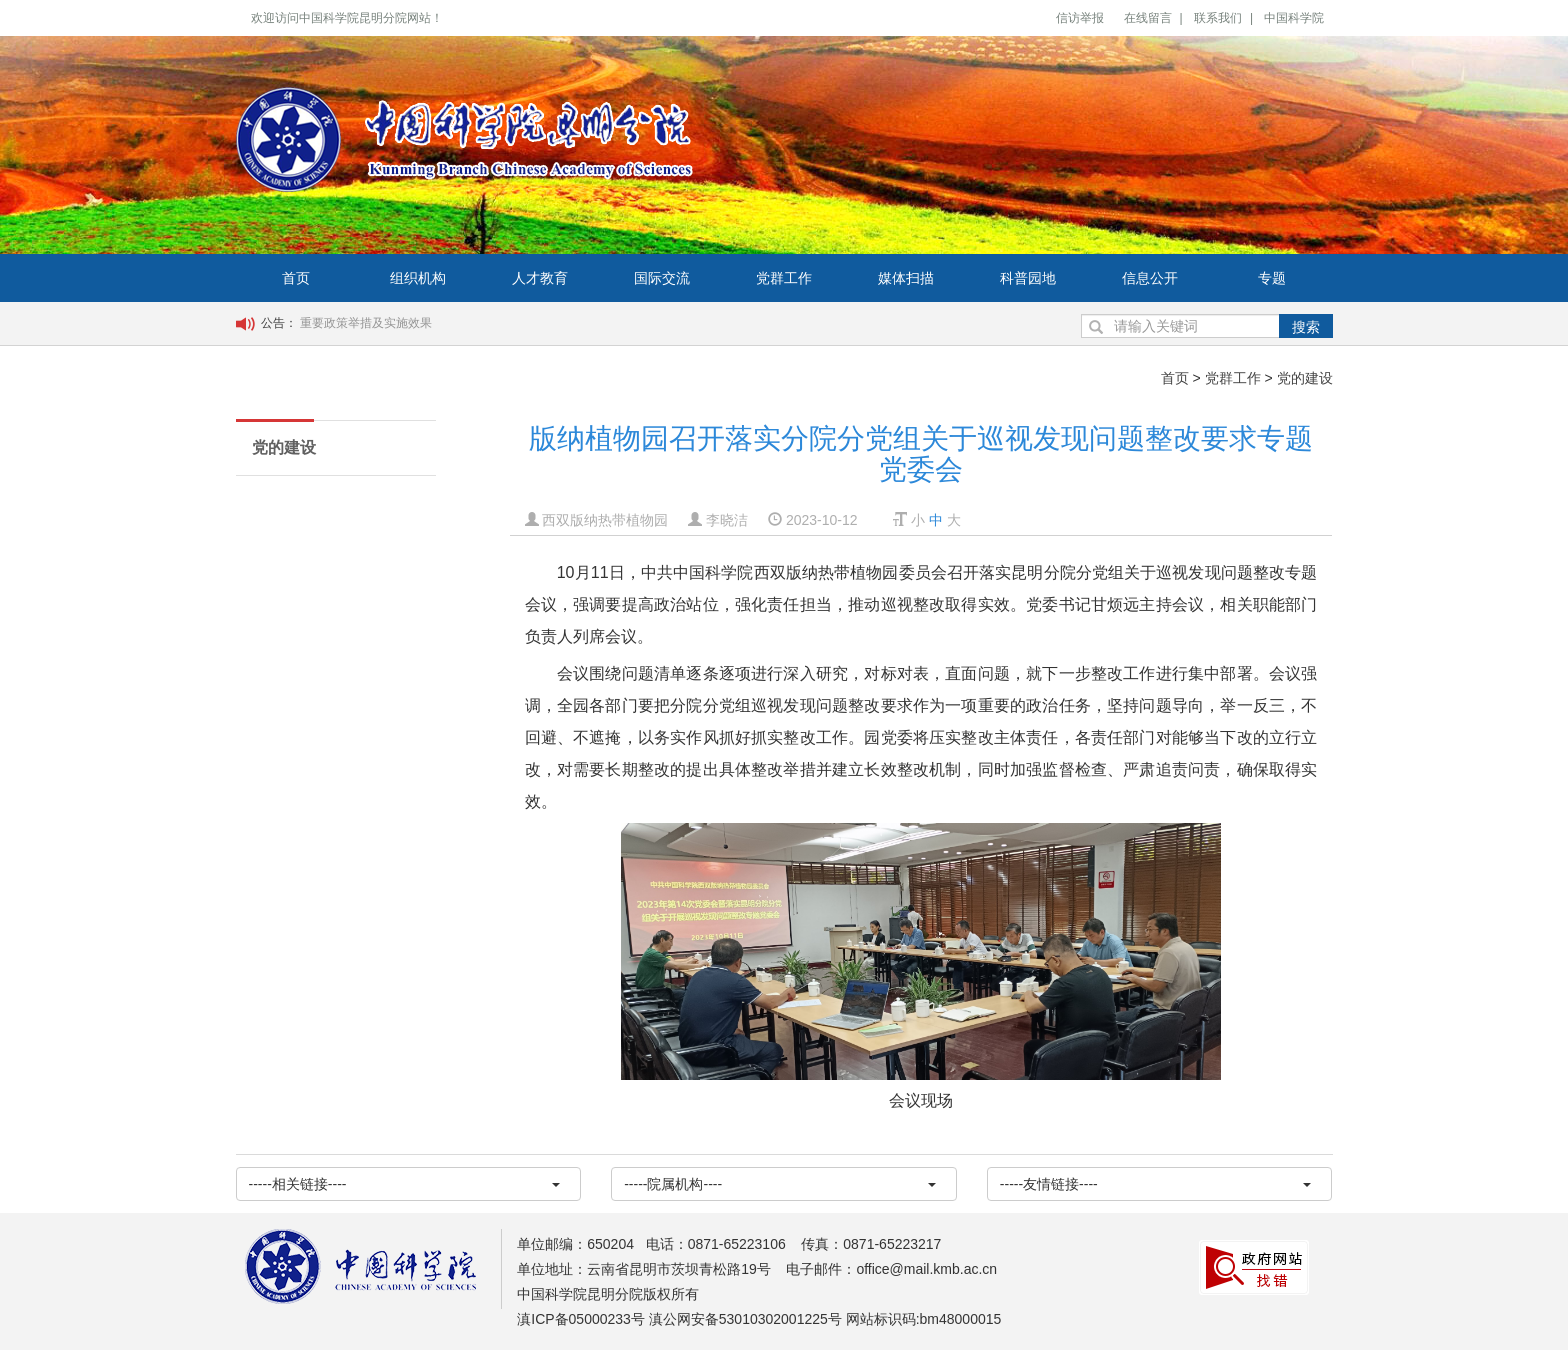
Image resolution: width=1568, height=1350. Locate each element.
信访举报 (1080, 18)
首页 (296, 278)
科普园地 (1028, 278)
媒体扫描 (906, 278)
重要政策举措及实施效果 (366, 323)
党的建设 (1305, 378)
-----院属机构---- (780, 1184)
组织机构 (418, 278)
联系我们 (1218, 18)
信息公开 (1150, 278)
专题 (1272, 278)
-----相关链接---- (405, 1184)
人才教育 (540, 278)
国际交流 (662, 278)
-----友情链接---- (1156, 1184)
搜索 (1306, 327)
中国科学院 (1294, 18)
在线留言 (1148, 18)
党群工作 (784, 278)
